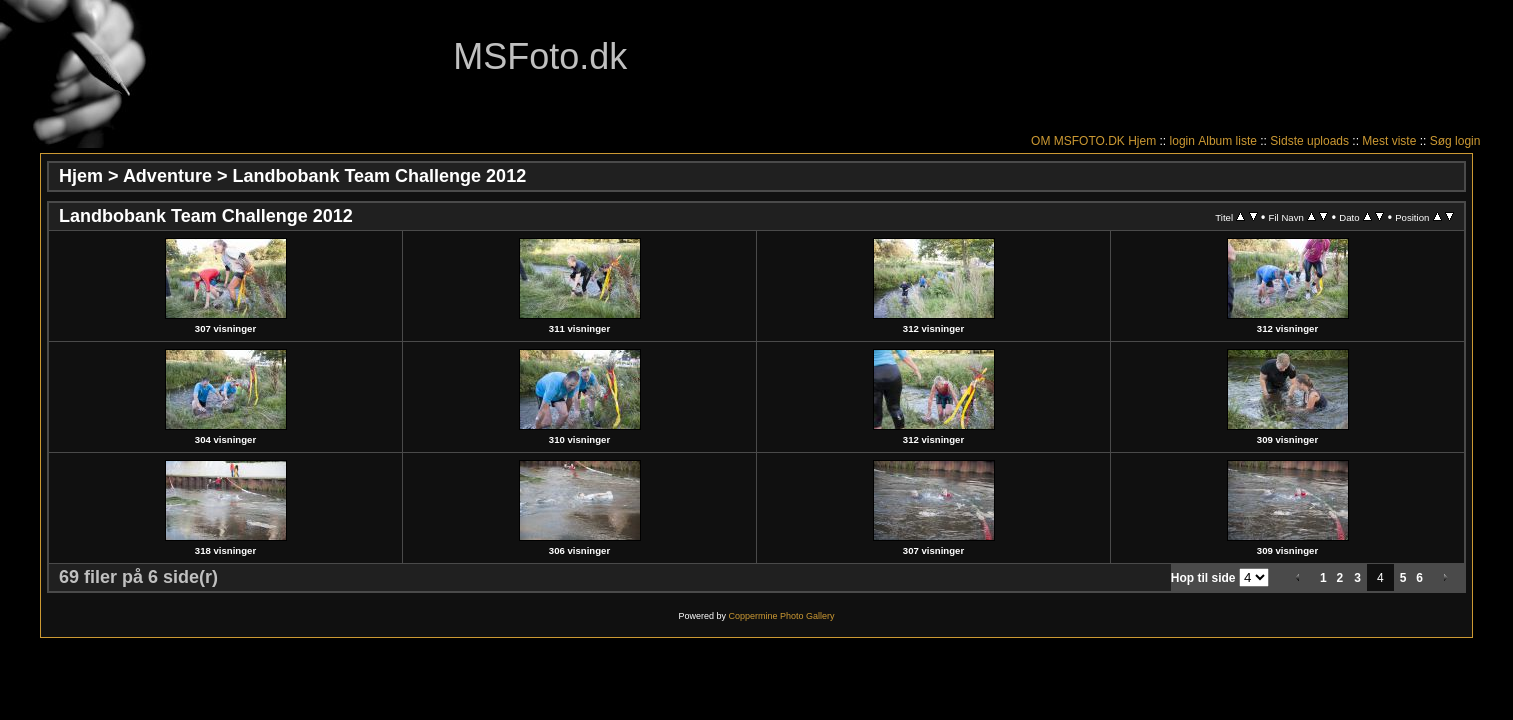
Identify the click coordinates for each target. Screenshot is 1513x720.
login (1182, 141)
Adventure (167, 176)
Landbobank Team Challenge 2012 (379, 176)
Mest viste (1389, 141)
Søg (1441, 141)
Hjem (1142, 141)
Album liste (1227, 141)
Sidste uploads (1309, 141)
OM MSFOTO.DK (1078, 141)
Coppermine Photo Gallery (781, 616)
